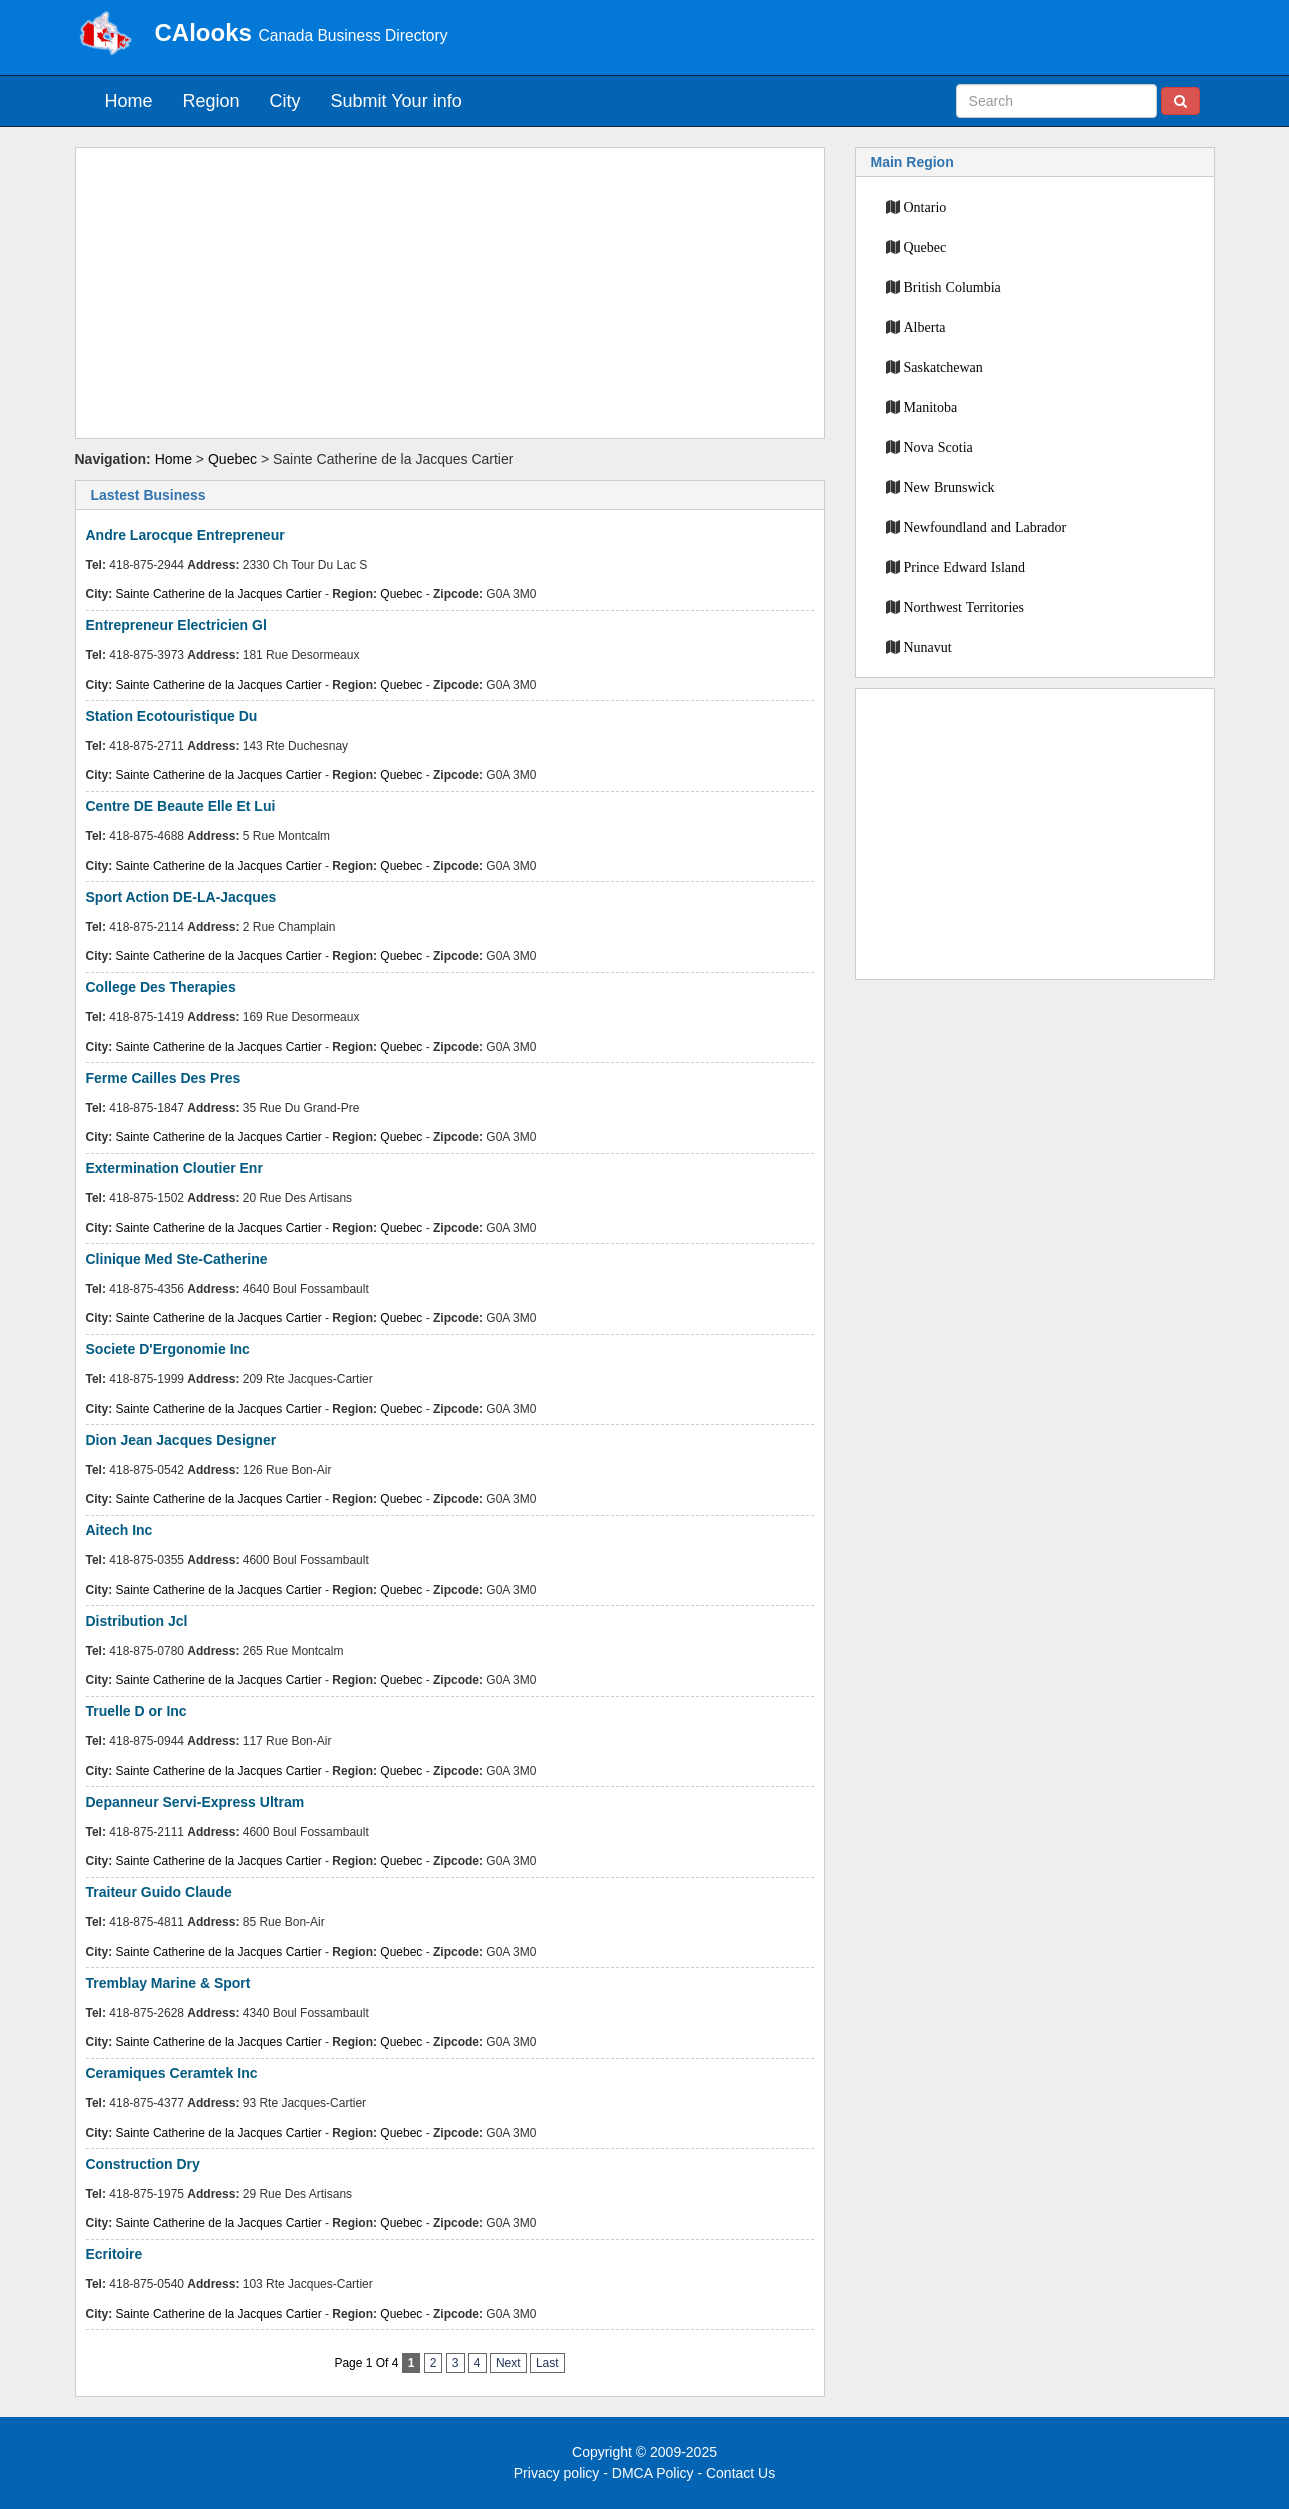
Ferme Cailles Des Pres (163, 1078)
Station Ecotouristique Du (172, 716)
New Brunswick (949, 487)
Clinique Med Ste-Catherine (177, 1259)
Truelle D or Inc (136, 1711)
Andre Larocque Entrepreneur (185, 535)
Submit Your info (396, 101)
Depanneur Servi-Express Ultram (195, 1802)
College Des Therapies (161, 987)
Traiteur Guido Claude (159, 1892)
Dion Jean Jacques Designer (181, 1440)
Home (129, 101)
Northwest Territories (964, 607)
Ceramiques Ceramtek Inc (172, 2073)
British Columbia (952, 287)
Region (211, 101)
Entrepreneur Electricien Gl (176, 625)
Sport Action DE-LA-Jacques (181, 897)
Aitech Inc (119, 1530)
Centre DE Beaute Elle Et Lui (181, 806)
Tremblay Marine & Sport (168, 1983)
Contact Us (740, 2473)
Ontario (925, 207)
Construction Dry (143, 2164)
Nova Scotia (938, 447)
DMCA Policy (653, 2473)
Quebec (232, 459)
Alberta (925, 327)
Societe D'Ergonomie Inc (168, 1349)
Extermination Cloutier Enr (174, 1168)
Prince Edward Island (965, 567)
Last (547, 2363)
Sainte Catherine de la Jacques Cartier (219, 594)
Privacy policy (557, 2473)
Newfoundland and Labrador (985, 527)
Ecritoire (114, 2254)
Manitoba (931, 407)
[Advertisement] (450, 293)
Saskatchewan (943, 367)
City (285, 101)
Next (508, 2363)
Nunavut (928, 647)
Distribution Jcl (137, 1621)
